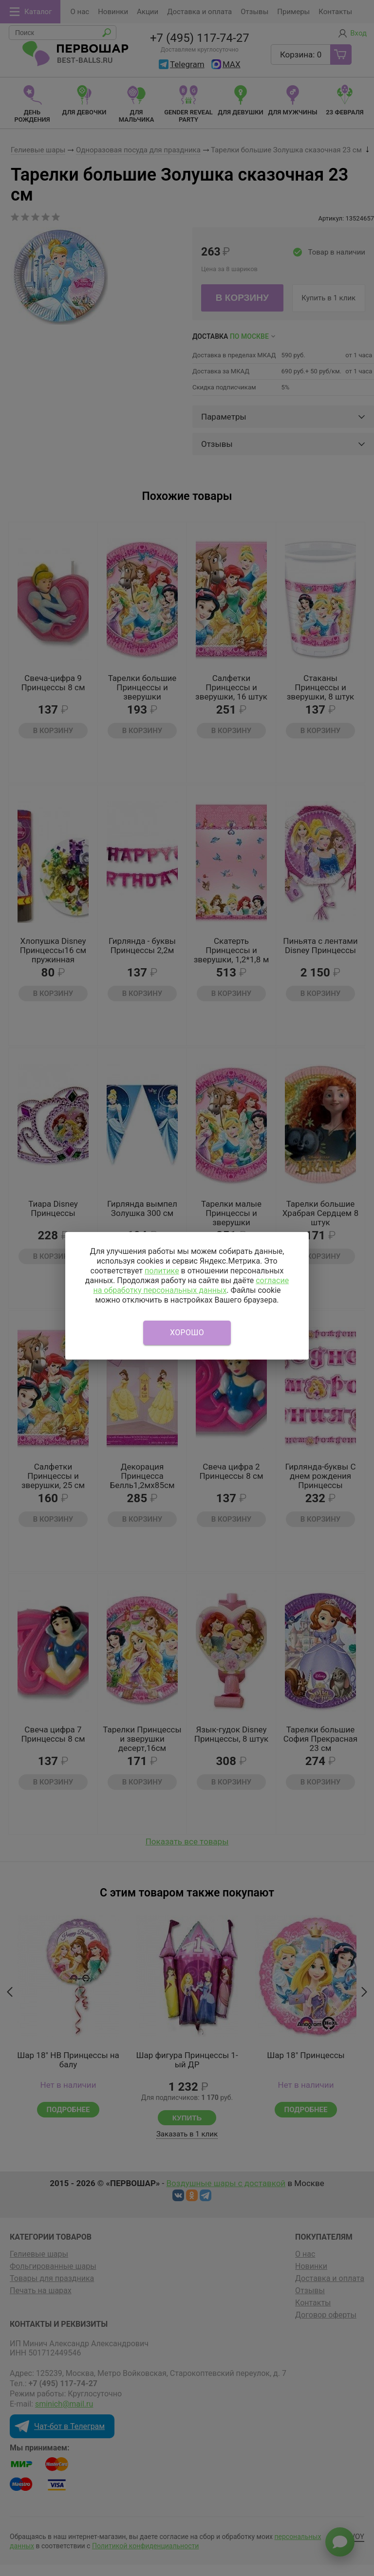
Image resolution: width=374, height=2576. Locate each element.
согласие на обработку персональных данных (191, 1285)
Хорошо (187, 1332)
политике (162, 1270)
